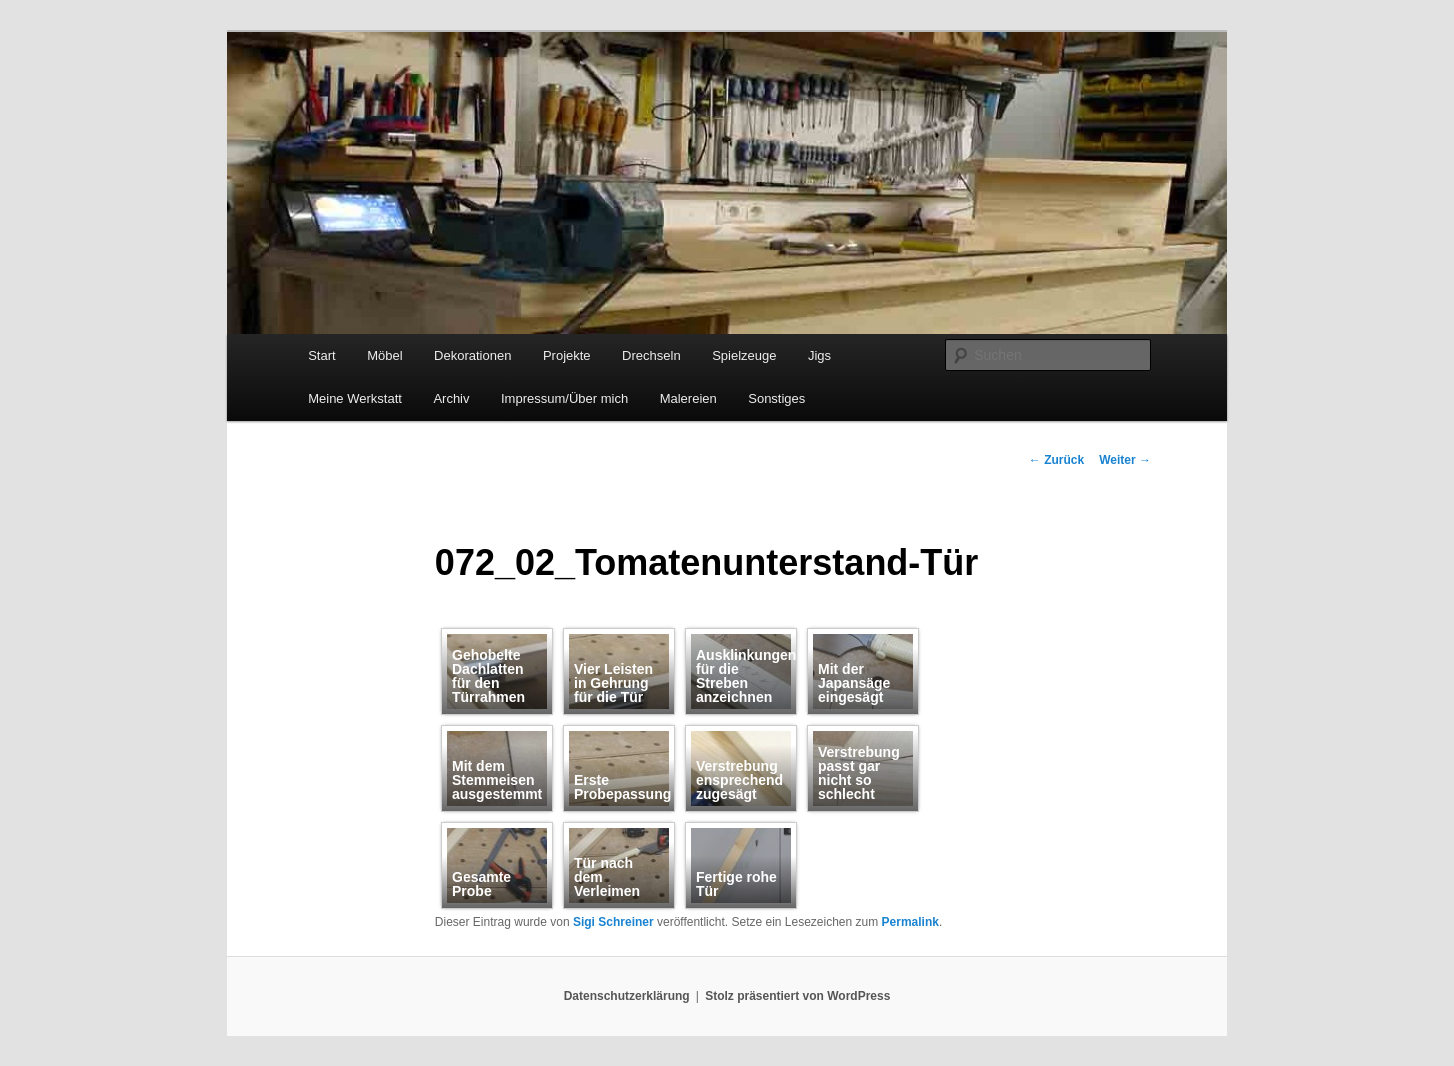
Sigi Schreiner (613, 922)
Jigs (819, 355)
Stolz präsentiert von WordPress (797, 996)
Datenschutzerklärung (627, 996)
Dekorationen (472, 355)
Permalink (910, 922)
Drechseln (651, 355)
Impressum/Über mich (564, 398)
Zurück (1056, 460)
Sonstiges (776, 398)
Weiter (1125, 460)
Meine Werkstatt (355, 398)
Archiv (451, 398)
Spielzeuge (744, 355)
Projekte (567, 355)
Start (321, 355)
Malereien (688, 398)
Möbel (384, 355)
